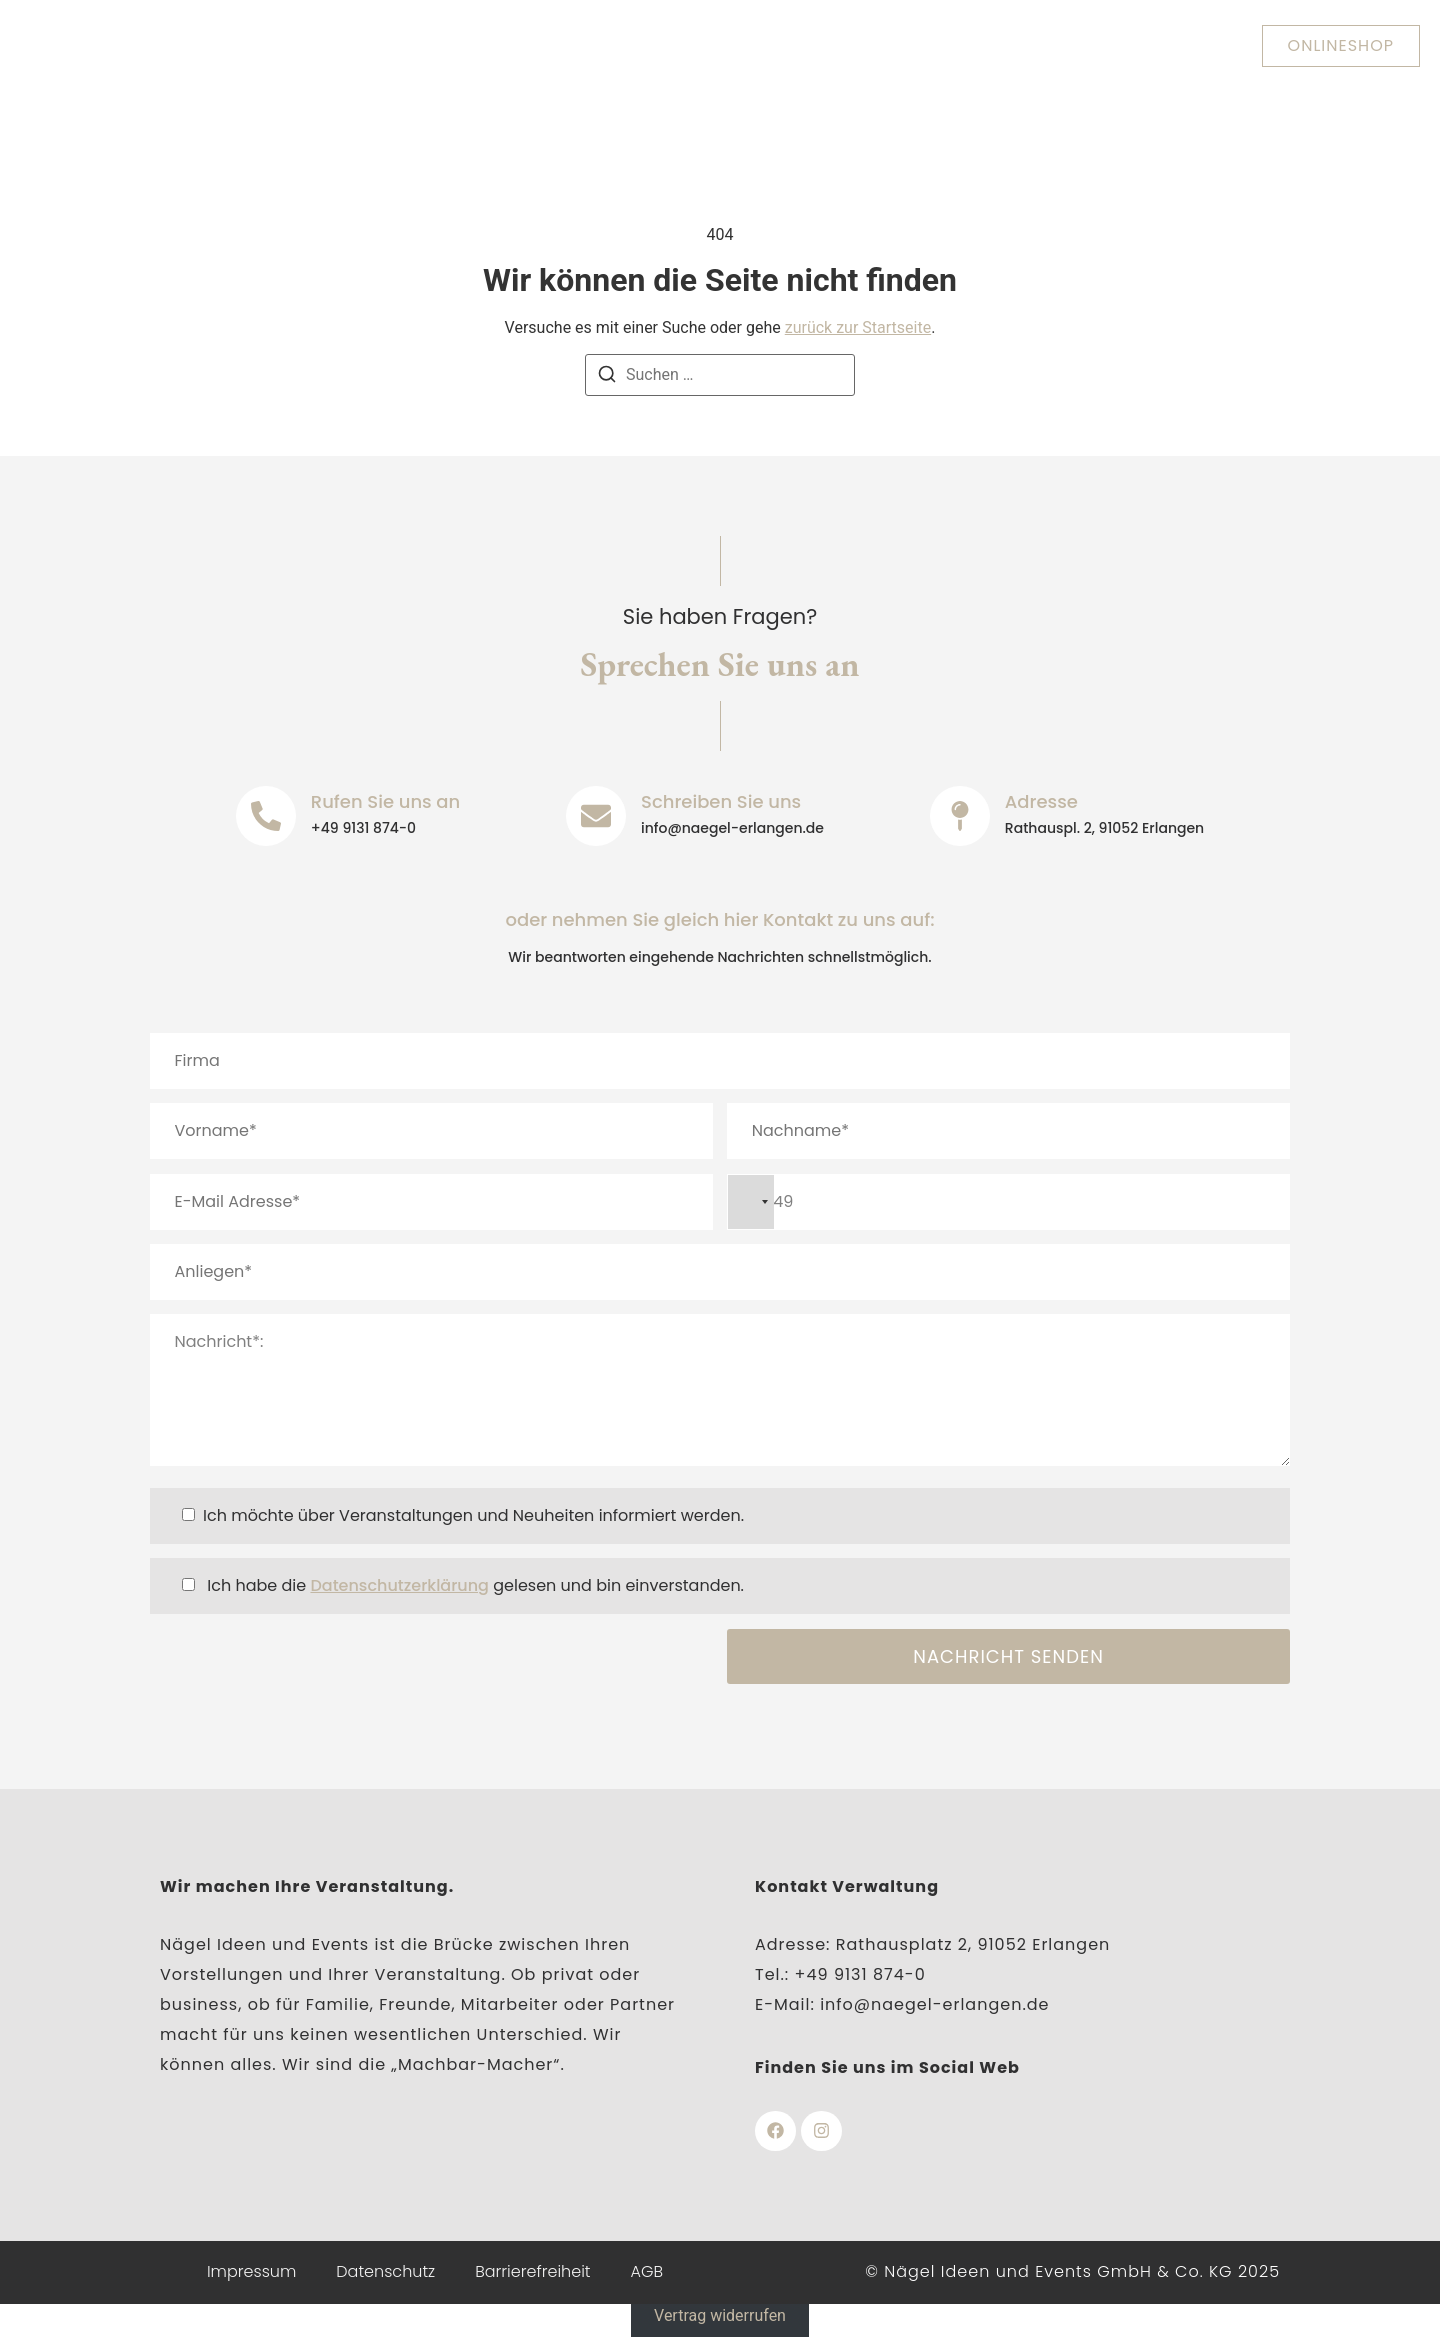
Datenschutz (385, 2273)
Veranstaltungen (903, 45)
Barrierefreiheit (532, 2273)
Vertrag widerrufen (720, 2318)
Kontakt (1055, 45)
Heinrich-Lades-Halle (568, 45)
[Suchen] (607, 377)
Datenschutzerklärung (399, 1585)
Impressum (251, 2273)
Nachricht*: (720, 1390)
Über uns (390, 45)
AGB (647, 2273)
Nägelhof (746, 45)
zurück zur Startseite (858, 327)
